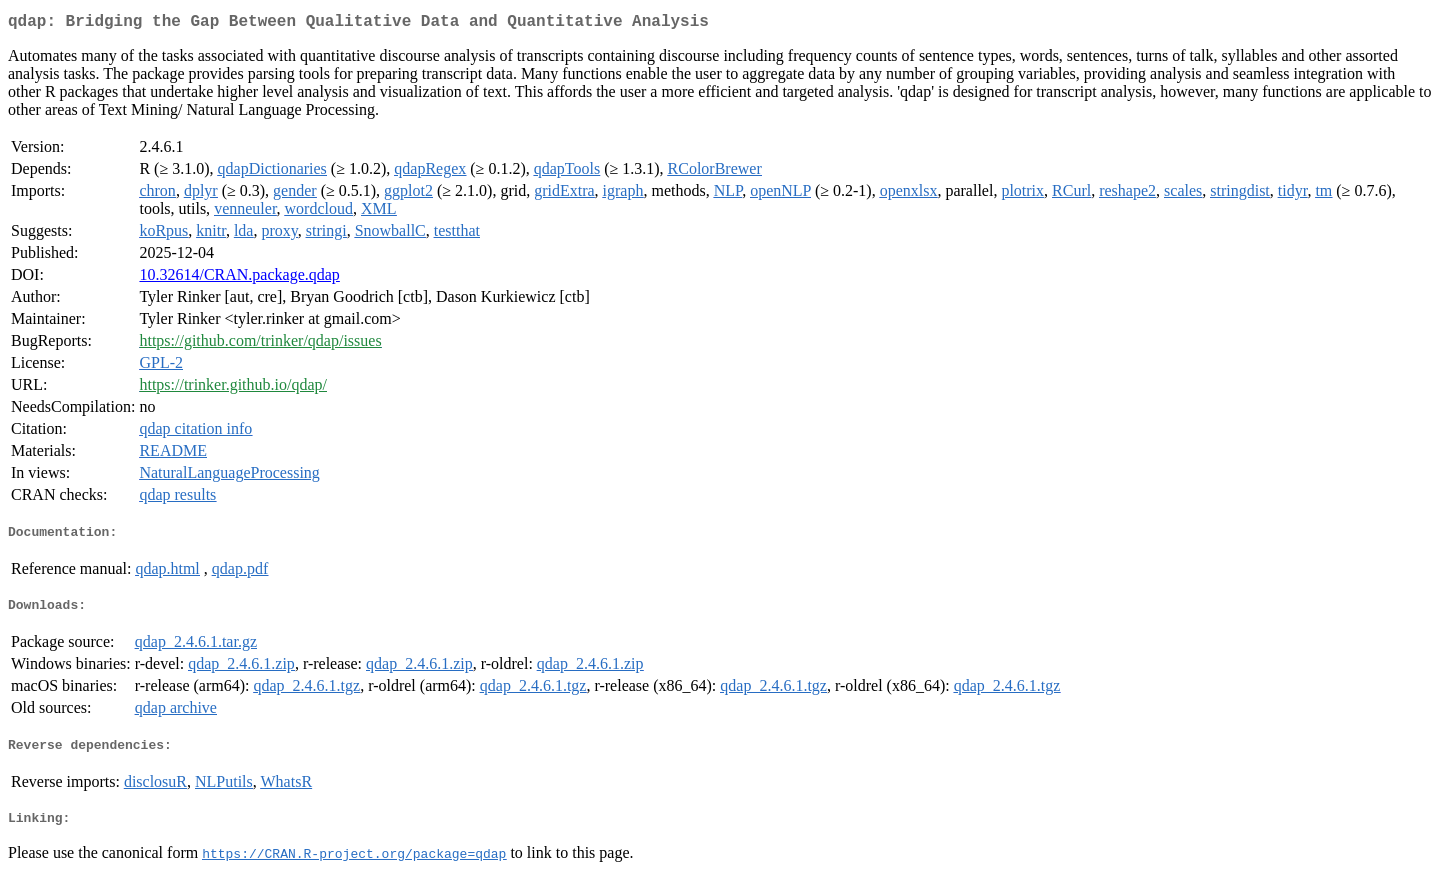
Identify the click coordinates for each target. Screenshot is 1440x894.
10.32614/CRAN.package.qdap (239, 278)
